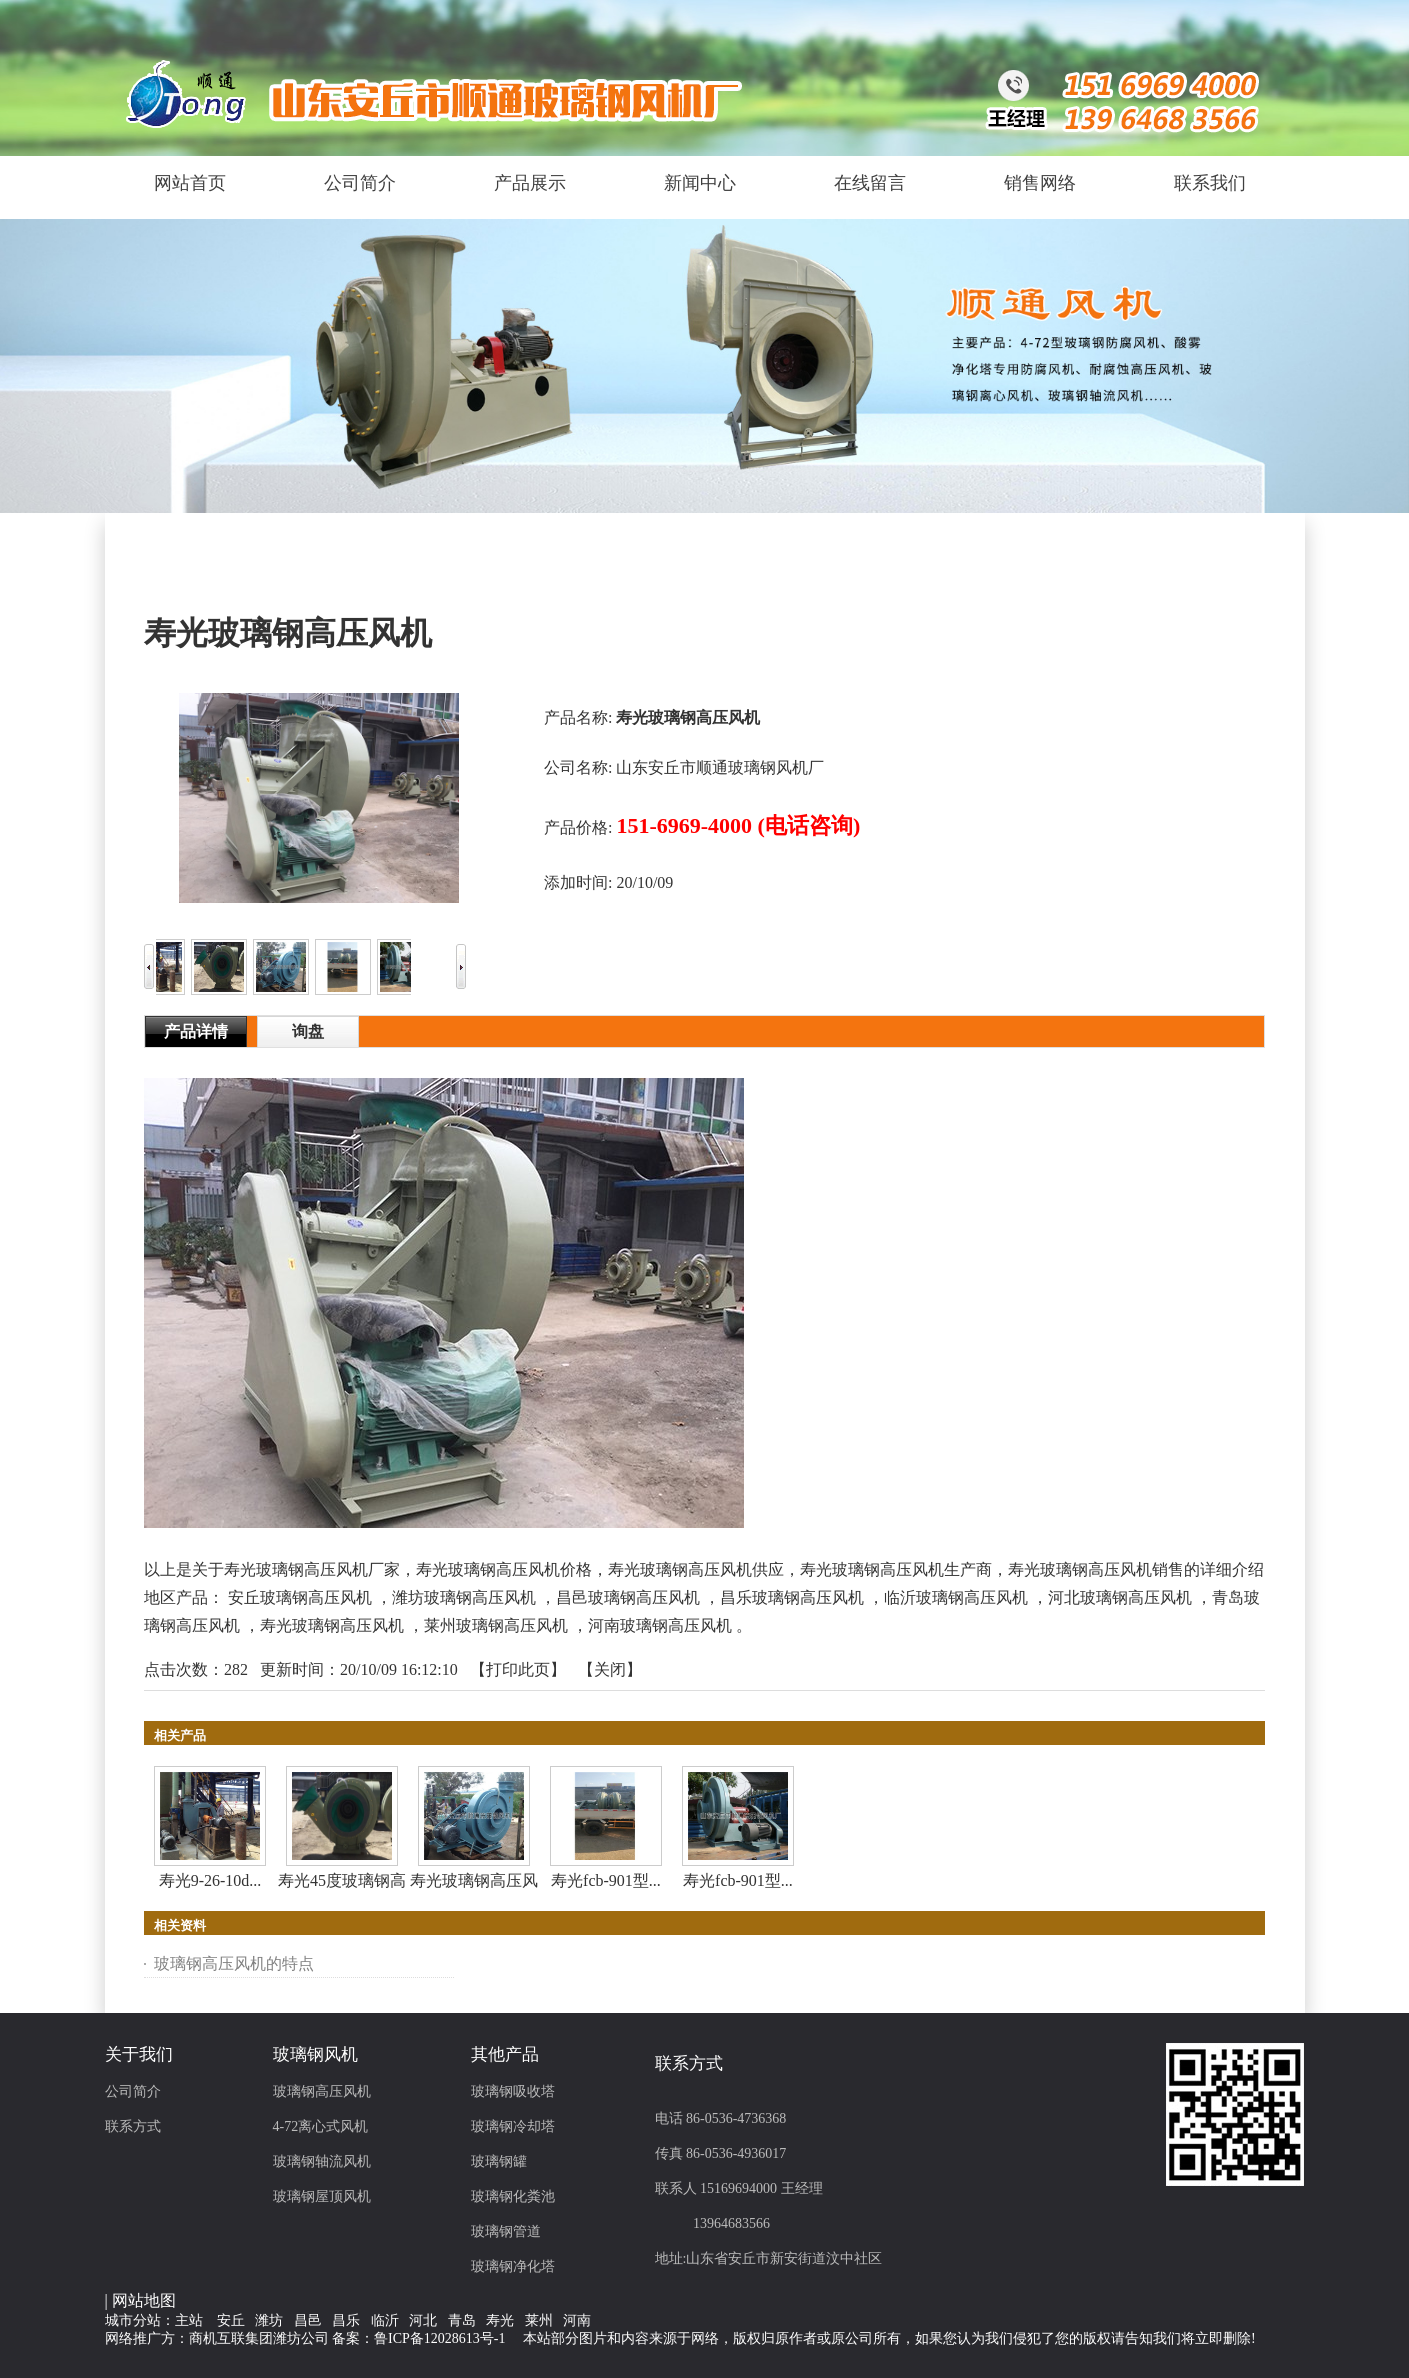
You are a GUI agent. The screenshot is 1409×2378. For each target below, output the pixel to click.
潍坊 (269, 2320)
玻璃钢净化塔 (513, 2266)
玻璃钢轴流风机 (322, 2161)
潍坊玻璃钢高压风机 (464, 1597)
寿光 (500, 2320)
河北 (423, 2320)
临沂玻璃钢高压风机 (956, 1597)
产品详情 (196, 1031)
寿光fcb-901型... (606, 1880)
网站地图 (144, 2300)
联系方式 (133, 2126)
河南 (577, 2320)
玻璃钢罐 (499, 2161)
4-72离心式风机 (321, 2126)
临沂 (385, 2320)
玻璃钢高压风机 (322, 2091)
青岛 (462, 2320)
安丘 (231, 2320)
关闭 (610, 1669)
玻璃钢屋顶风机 (322, 2196)
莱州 (539, 2320)
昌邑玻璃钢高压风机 (628, 1597)
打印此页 (518, 1669)
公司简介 (133, 2091)
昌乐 (346, 2320)
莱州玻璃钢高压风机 (496, 1625)
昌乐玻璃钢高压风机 (792, 1597)
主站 (189, 2320)
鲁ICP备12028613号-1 (439, 2338)
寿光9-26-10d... (210, 1880)
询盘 (308, 1031)
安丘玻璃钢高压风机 (300, 1597)
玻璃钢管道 (506, 2231)
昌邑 (308, 2320)
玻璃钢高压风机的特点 (234, 1963)
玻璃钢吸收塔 (513, 2091)
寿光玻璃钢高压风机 (332, 1625)
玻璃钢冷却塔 (513, 2126)
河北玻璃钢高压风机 (1120, 1597)
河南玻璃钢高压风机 (660, 1625)
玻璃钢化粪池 (513, 2196)
